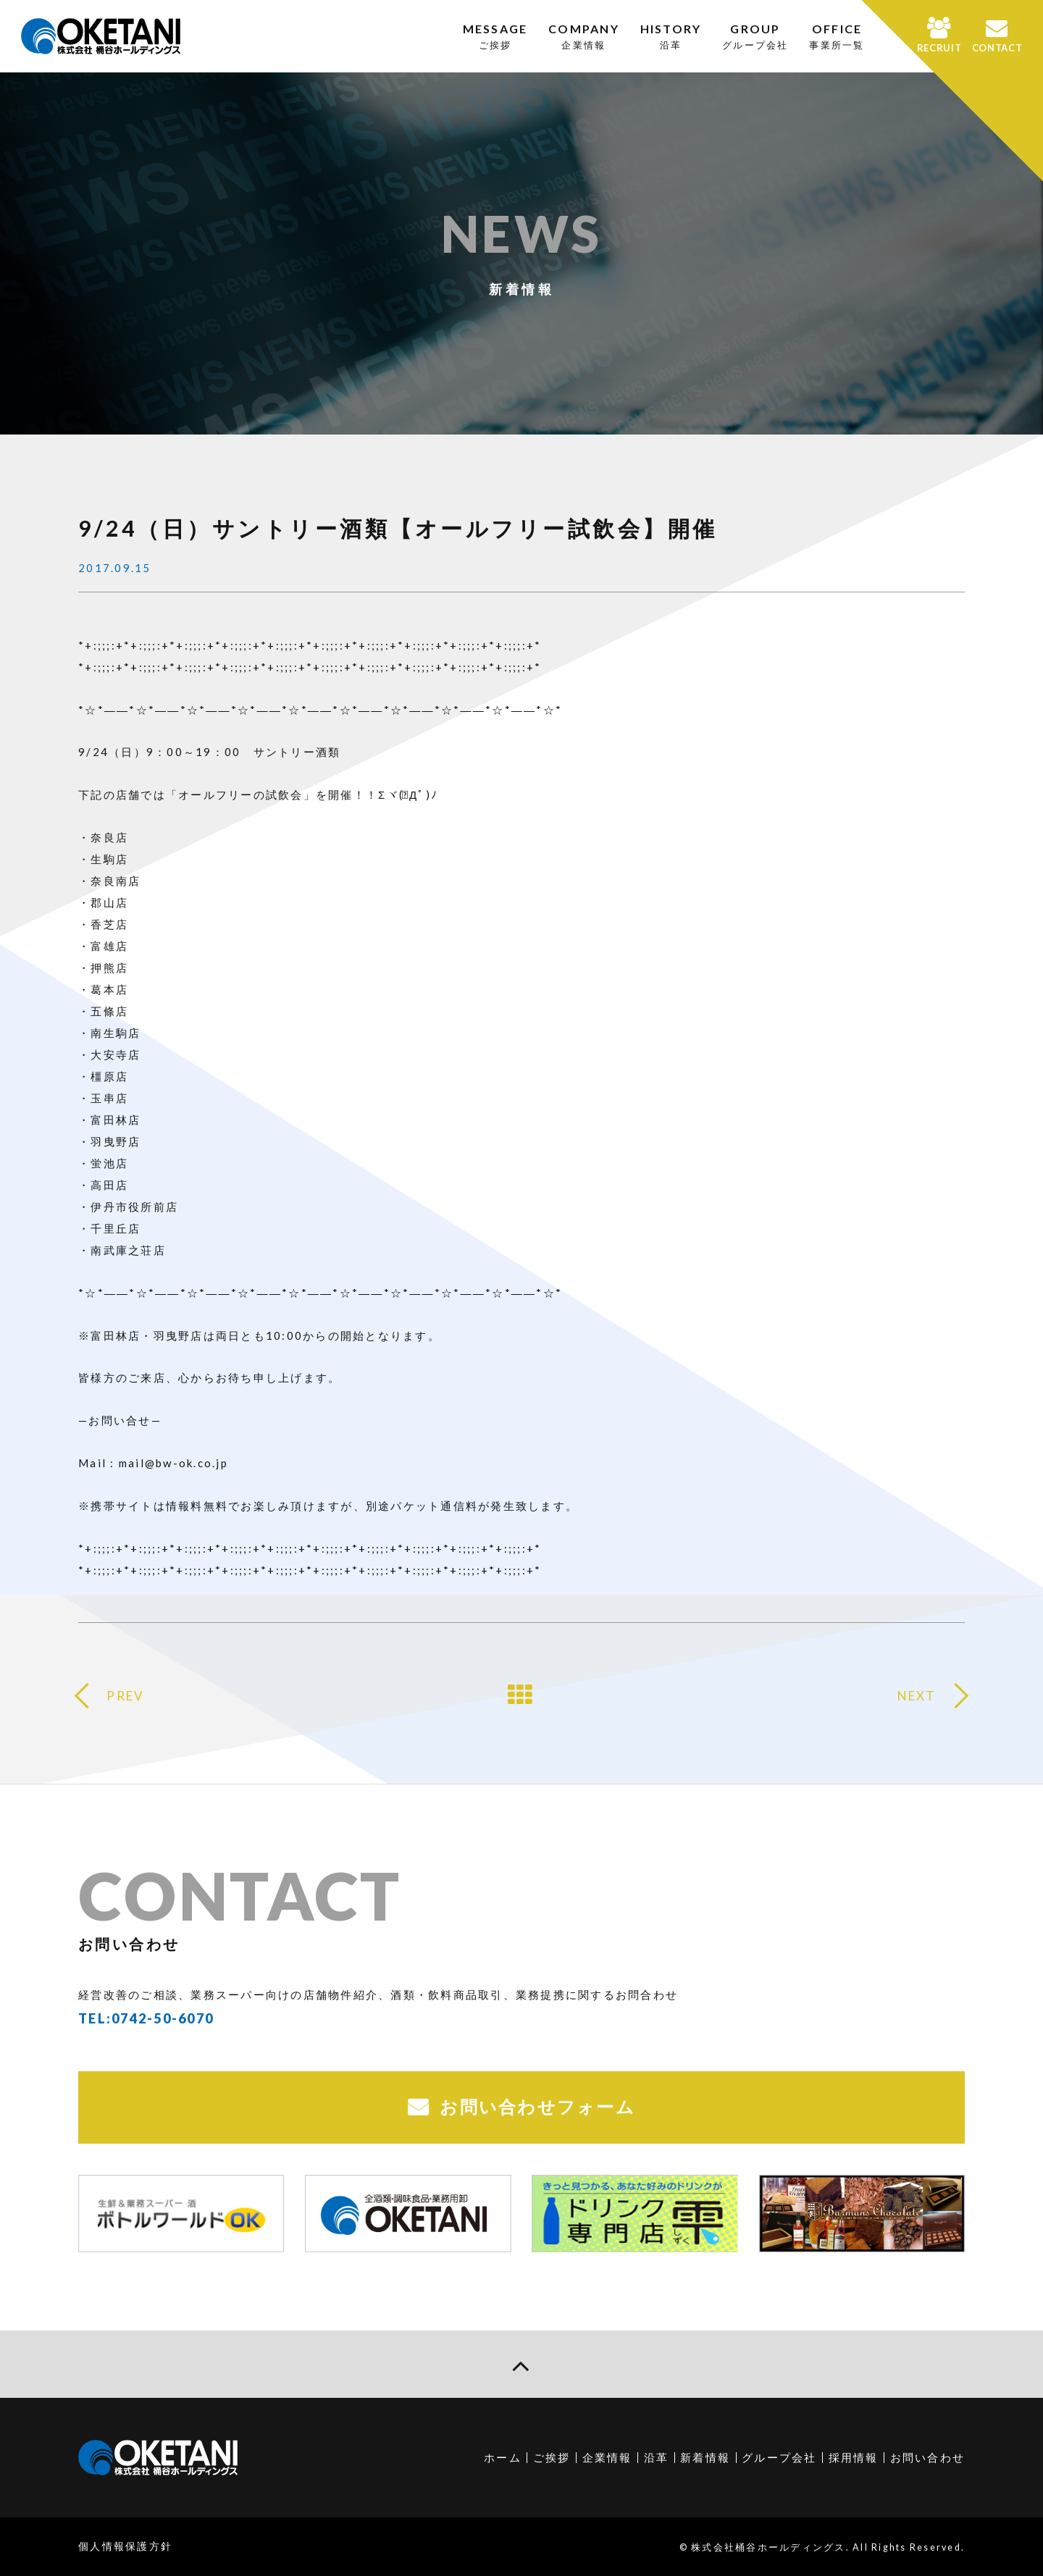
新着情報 (705, 2457)
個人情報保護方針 (125, 2546)
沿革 (656, 2457)
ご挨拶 (552, 2457)
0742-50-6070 (163, 2018)
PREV (125, 1695)
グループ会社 (779, 2457)
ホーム (503, 2457)
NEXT (917, 1695)
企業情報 (607, 2457)
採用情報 (854, 2457)
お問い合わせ (927, 2457)
